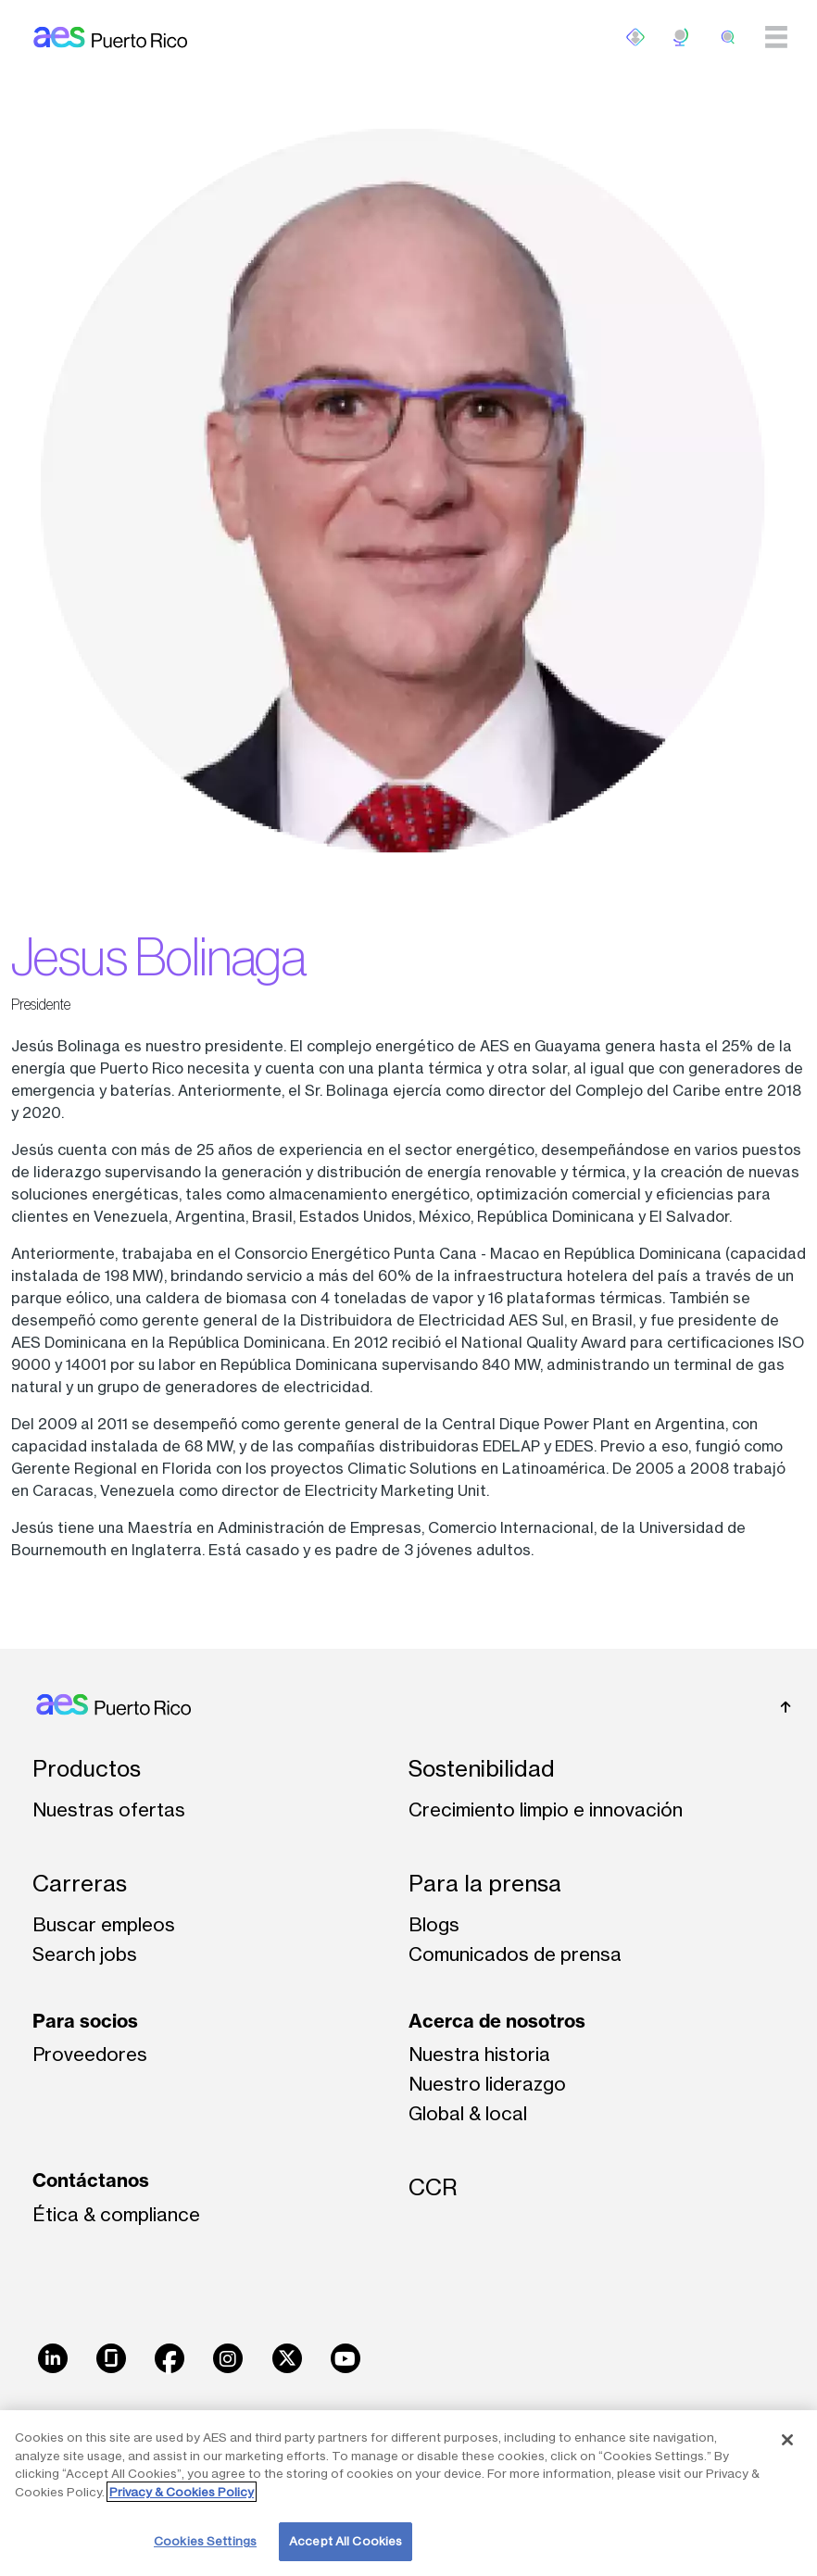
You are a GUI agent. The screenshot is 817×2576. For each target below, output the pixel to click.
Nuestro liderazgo (487, 2083)
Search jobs (84, 1954)
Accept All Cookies (345, 2540)
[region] (408, 2493)
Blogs (433, 1924)
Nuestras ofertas (108, 1809)
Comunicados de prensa (515, 1954)
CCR (433, 2187)
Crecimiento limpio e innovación (545, 1809)
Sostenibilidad (481, 1768)
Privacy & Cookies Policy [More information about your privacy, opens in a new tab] (181, 2491)
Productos (86, 1768)
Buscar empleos (103, 1924)
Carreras (79, 1883)
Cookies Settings (205, 2540)
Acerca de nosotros (496, 2020)
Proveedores (89, 2054)
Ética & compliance (116, 2214)
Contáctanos (90, 2180)
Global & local (467, 2113)
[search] (728, 37)
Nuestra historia (479, 2054)
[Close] (787, 2439)
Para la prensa (484, 1883)
